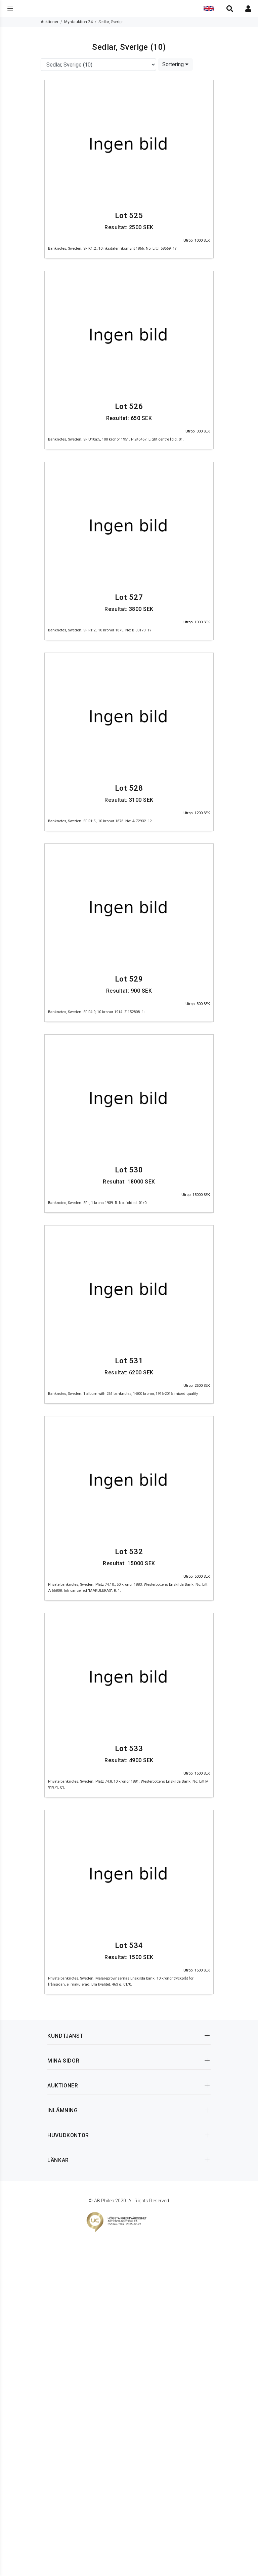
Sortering (175, 64)
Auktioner (49, 21)
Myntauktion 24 (78, 21)
